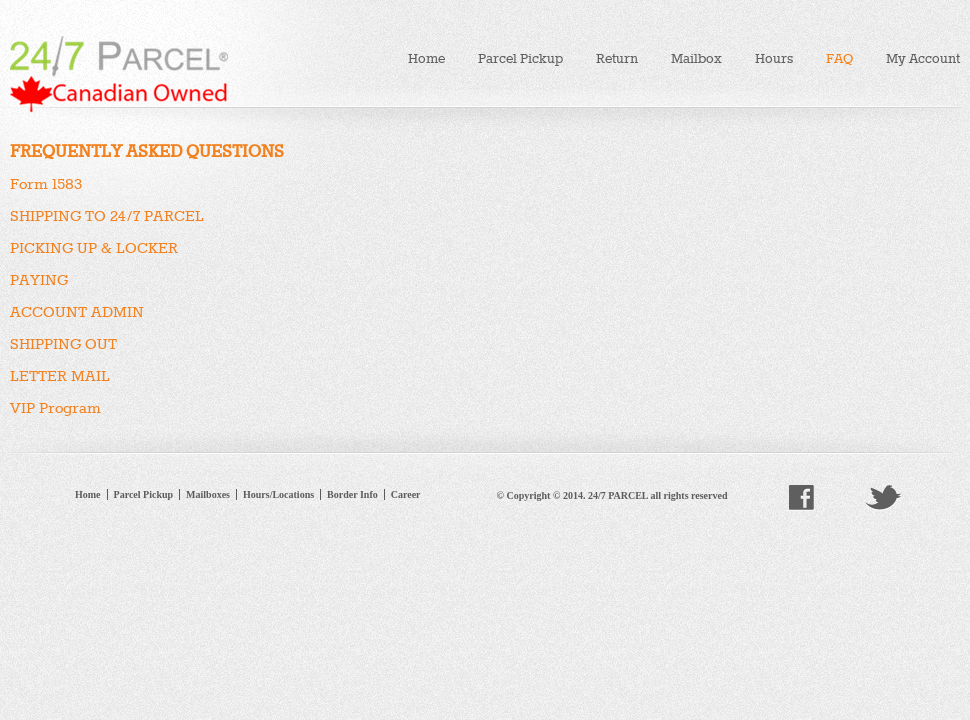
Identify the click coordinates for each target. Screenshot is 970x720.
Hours (774, 58)
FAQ (839, 58)
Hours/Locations (278, 494)
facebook (801, 498)
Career (406, 494)
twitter (883, 498)
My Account (923, 58)
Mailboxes (208, 494)
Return (617, 58)
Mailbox (696, 58)
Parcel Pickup (520, 58)
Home (426, 58)
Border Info (352, 494)
